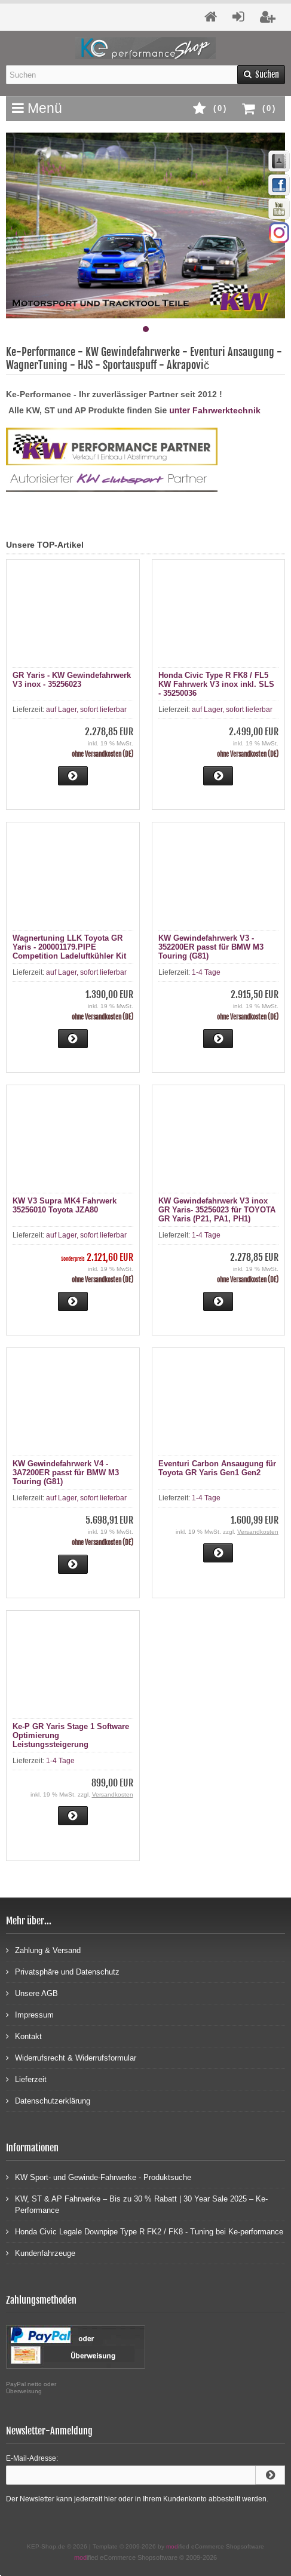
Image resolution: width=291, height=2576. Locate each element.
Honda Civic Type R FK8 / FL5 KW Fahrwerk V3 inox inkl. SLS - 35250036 (216, 684)
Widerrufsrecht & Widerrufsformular (71, 2057)
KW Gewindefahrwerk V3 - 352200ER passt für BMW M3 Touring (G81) (211, 947)
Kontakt (24, 2036)
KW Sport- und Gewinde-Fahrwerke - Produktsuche (98, 2177)
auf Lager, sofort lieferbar (86, 709)
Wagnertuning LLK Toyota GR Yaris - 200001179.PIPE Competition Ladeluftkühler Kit (69, 947)
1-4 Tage (206, 972)
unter (180, 410)
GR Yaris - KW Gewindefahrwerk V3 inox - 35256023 (72, 680)
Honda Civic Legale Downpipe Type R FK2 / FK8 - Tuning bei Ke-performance (144, 2231)
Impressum (30, 2014)
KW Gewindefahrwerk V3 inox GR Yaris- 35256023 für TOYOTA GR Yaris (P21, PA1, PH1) (216, 1209)
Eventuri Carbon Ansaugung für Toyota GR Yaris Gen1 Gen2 (217, 1468)
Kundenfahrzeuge (40, 2253)
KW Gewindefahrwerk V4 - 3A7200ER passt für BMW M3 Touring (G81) (66, 1472)
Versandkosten (257, 1531)
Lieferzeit (26, 2079)
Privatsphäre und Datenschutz (63, 1971)
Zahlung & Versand (43, 1950)
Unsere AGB (32, 1993)
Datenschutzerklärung (48, 2100)
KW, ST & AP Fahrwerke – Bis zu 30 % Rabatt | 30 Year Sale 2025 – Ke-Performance (137, 2204)
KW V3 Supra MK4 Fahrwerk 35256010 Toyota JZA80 (65, 1205)
